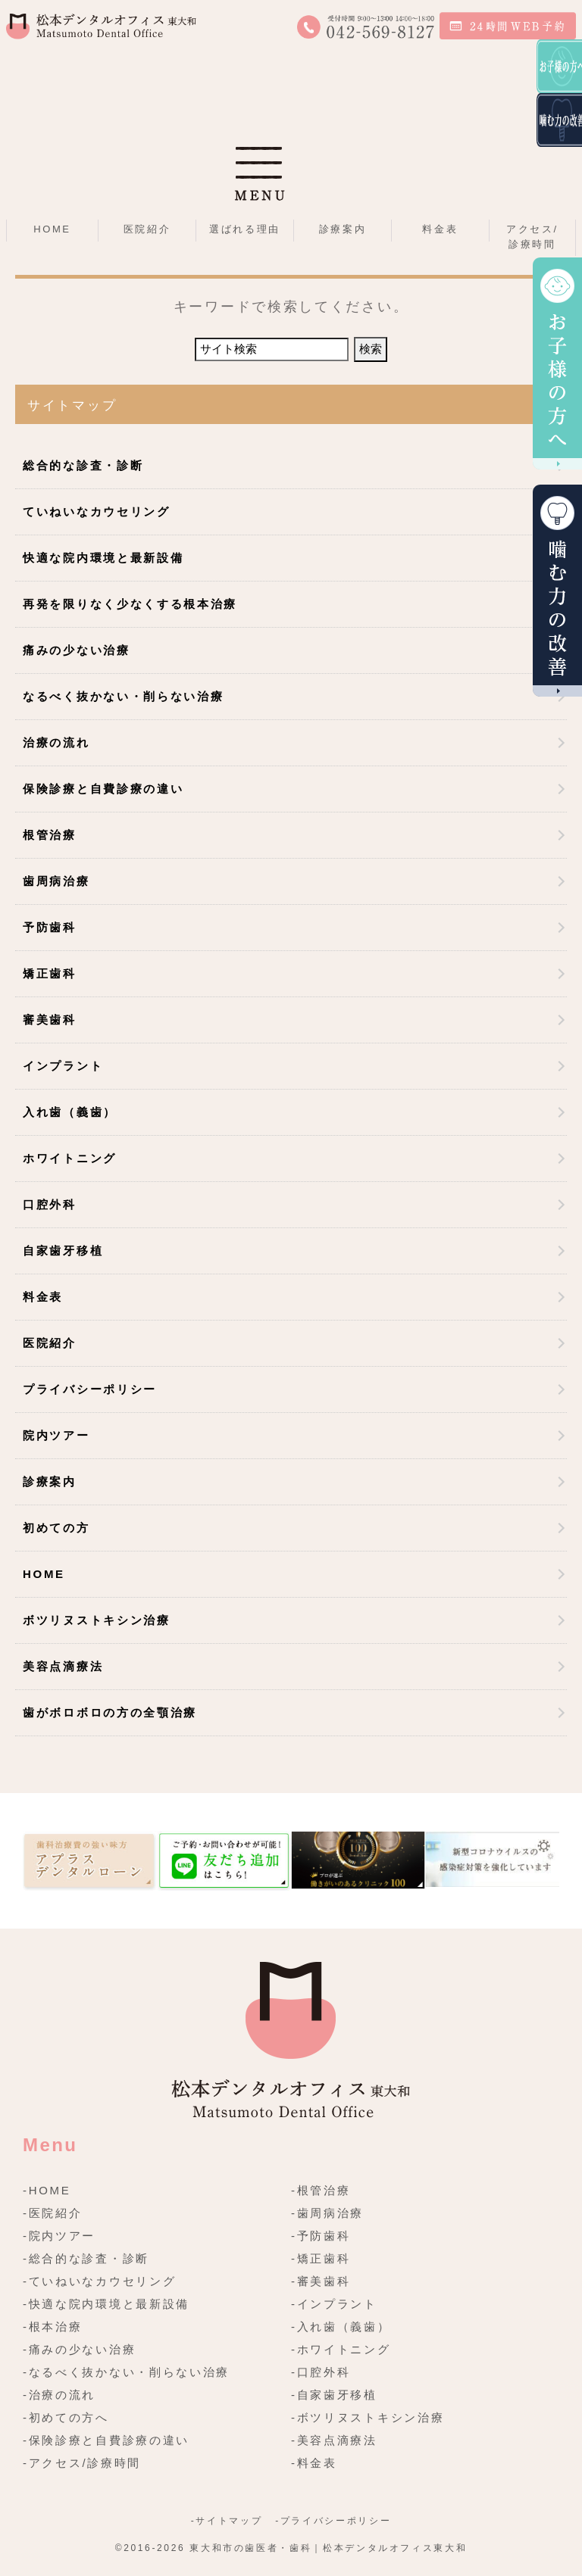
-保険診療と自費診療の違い (106, 2440)
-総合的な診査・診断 (86, 2258)
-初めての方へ (66, 2417)
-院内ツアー (59, 2235)
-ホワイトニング (341, 2349)
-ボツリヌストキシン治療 (367, 2417)
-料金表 (314, 2462)
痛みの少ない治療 (76, 650)
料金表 (440, 229)
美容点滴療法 (63, 1666)
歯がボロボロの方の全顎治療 (110, 1712)
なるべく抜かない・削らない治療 (123, 696)
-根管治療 (321, 2190)
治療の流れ (56, 742)
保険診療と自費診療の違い (103, 788)
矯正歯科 (50, 973)
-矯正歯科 (321, 2258)
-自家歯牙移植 (334, 2394)
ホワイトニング (70, 1158)
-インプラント (334, 2303)
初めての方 (56, 1527)
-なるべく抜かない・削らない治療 (126, 2371)
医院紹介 (50, 1342)
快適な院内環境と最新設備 (103, 557)
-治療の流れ (59, 2394)
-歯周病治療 (327, 2212)
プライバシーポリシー (90, 1389)
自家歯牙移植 (63, 1250)
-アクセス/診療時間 (82, 2462)
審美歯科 (50, 1019)
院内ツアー (56, 1435)
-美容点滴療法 (334, 2440)
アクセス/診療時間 (532, 236)
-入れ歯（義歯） (341, 2326)
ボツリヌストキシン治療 (97, 1620)
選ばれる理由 (244, 229)
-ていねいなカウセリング (99, 2281)
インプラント (63, 1065)
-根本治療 (53, 2326)
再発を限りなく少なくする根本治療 (130, 603)
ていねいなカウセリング (97, 511)
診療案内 (50, 1481)
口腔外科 (50, 1204)
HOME (52, 229)
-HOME (47, 2190)
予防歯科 (50, 927)
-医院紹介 (53, 2212)
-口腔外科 (321, 2371)
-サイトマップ (226, 2520)
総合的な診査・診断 (83, 465)
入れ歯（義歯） (70, 1112)
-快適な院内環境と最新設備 (106, 2303)
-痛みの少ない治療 (79, 2349)
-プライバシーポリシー (333, 2520)
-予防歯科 (321, 2235)
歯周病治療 (56, 881)
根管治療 (50, 834)
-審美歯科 (321, 2281)
